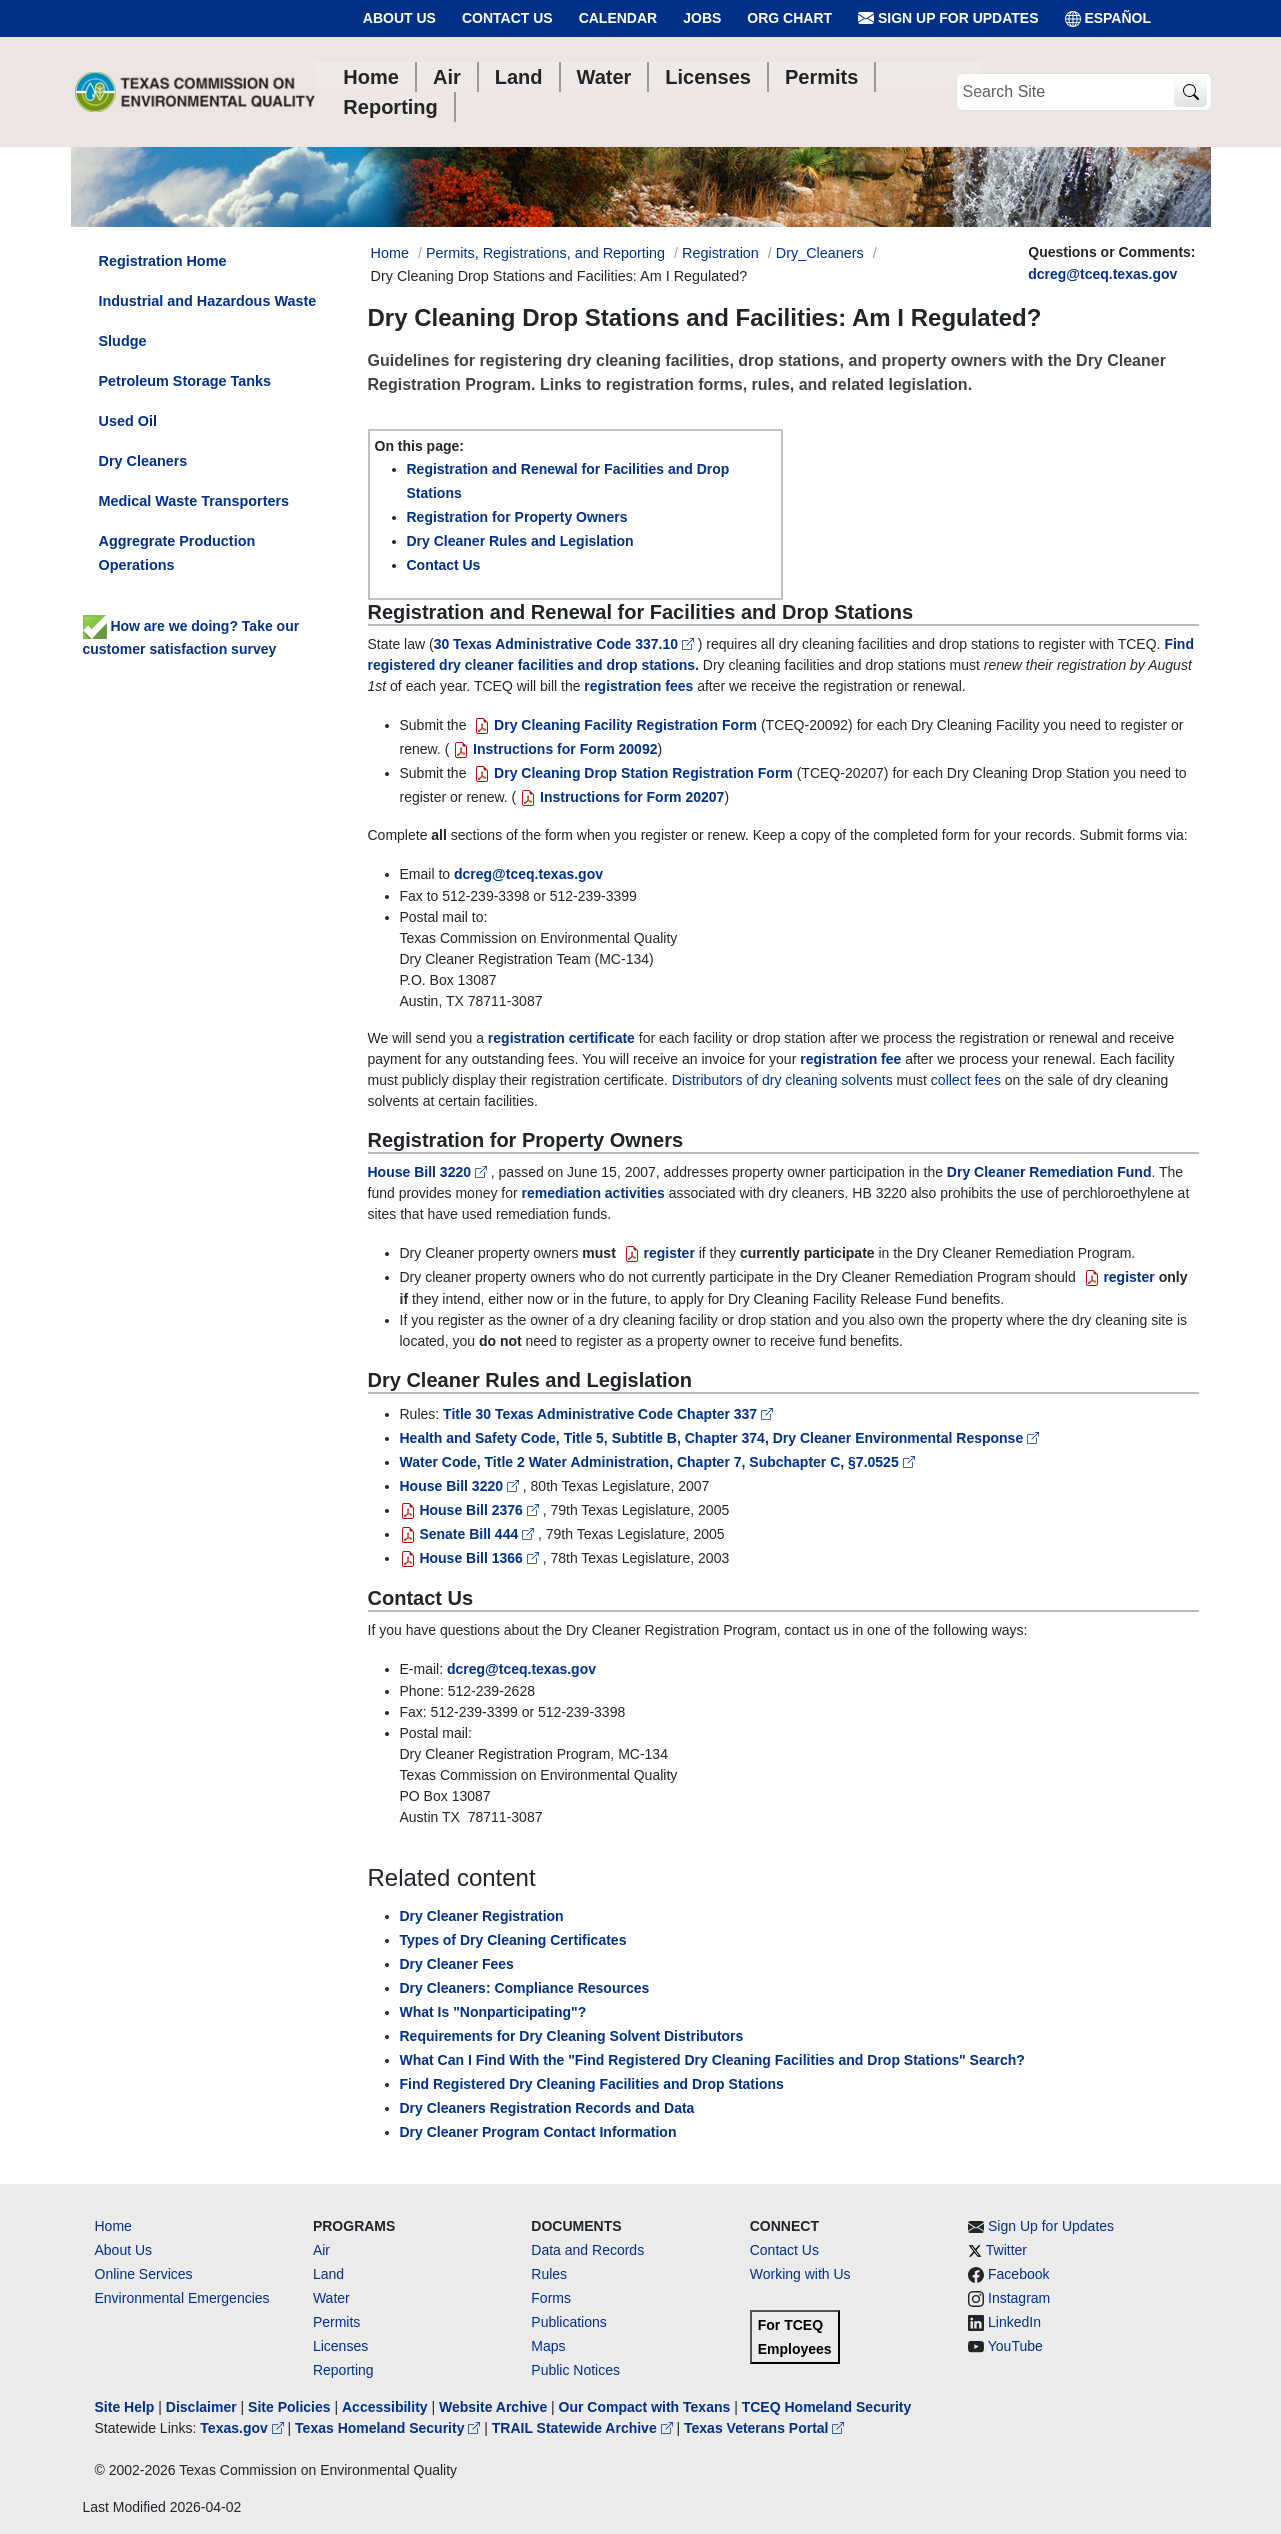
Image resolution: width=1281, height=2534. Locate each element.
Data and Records (587, 2250)
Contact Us (507, 18)
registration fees (638, 686)
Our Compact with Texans (645, 2407)
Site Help (125, 2407)
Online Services (144, 2274)
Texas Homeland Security (389, 2428)
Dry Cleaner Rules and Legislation (520, 541)
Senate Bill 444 (469, 1534)
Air (321, 2250)
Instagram (1019, 2298)
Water (331, 2298)
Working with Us (800, 2274)
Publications (569, 2322)
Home (113, 2226)
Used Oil (128, 421)
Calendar (618, 18)
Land (328, 2274)
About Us (399, 18)
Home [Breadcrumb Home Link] (390, 253)
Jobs (702, 18)
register (657, 1253)
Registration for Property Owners (517, 517)
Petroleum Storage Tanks (185, 381)
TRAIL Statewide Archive (584, 2428)
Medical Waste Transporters (194, 501)
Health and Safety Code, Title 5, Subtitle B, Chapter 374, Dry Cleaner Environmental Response (720, 1438)
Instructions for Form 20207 (620, 797)
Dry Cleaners (143, 461)
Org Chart (789, 18)
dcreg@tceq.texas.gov (1102, 274)
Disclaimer (201, 2407)
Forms (551, 2298)
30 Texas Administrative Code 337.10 (566, 644)
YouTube (1015, 2346)
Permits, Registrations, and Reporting (545, 253)
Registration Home (163, 261)
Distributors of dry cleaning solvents (782, 1080)
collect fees (966, 1080)
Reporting (343, 2370)
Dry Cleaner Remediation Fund (1049, 1172)
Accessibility (387, 2407)
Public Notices (575, 2370)
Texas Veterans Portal (764, 2428)
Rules (549, 2274)
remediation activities (593, 1193)
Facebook (1018, 2274)
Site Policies (289, 2407)
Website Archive (493, 2407)
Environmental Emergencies (182, 2298)
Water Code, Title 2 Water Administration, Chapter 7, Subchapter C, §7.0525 (657, 1462)
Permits (336, 2322)
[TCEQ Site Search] (1190, 92)
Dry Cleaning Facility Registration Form (613, 725)
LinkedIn (1014, 2322)
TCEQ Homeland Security (827, 2407)
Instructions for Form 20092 (553, 749)
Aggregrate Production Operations (177, 553)
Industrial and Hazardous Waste (208, 301)
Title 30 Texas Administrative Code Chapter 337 (608, 1414)
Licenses (340, 2346)
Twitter (1006, 2250)
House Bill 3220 (429, 1172)
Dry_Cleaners (820, 253)
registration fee (850, 1059)
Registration (720, 253)
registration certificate (561, 1038)
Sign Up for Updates (948, 18)
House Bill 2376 (471, 1510)
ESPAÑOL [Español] (1108, 18)
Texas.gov (243, 2428)
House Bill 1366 (471, 1558)
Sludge (123, 341)
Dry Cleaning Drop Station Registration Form (631, 773)
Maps (548, 2346)
